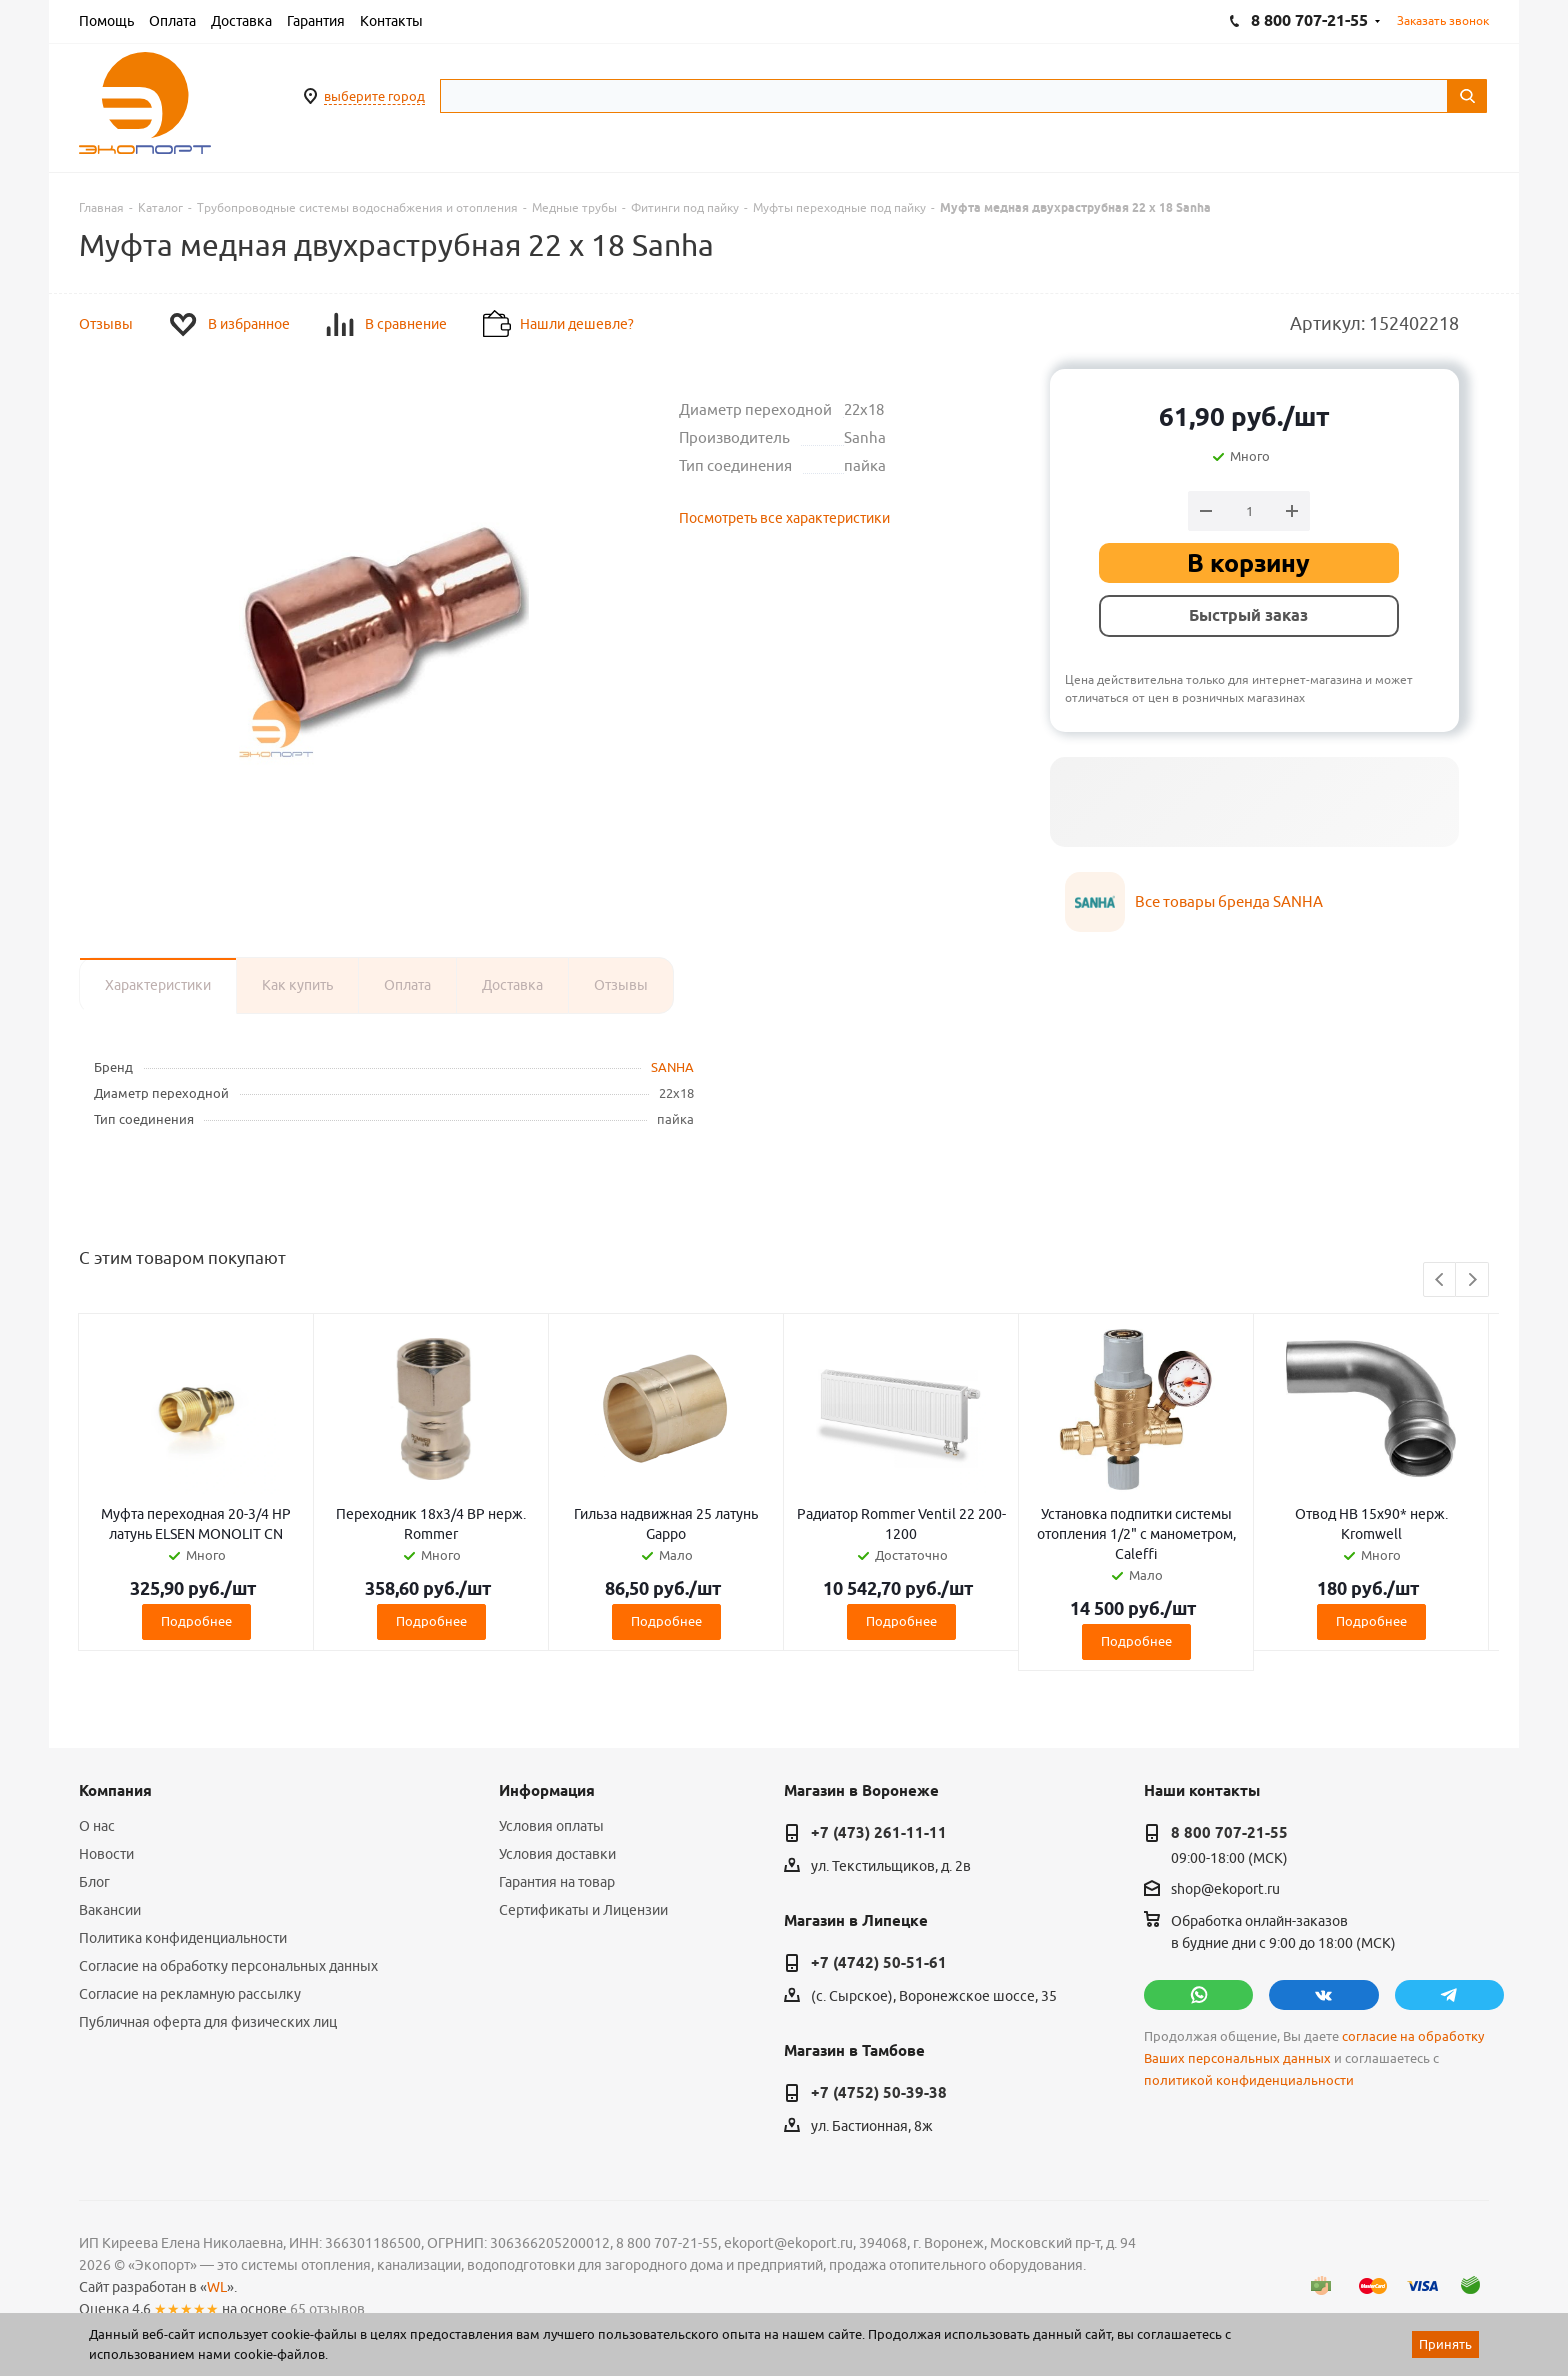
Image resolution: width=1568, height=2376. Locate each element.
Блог (94, 1882)
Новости (106, 1854)
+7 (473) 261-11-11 (879, 1833)
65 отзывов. (329, 2309)
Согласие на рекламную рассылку (190, 1994)
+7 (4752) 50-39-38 (879, 2093)
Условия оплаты (551, 1826)
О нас (97, 1826)
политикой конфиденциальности (1249, 2080)
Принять (1445, 2344)
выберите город (374, 96)
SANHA (672, 1067)
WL (217, 2287)
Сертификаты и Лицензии (583, 1910)
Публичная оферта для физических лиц (208, 2022)
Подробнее (196, 1621)
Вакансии (110, 1910)
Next (1472, 1280)
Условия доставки (557, 1854)
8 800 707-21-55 (1229, 1833)
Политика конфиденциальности (183, 1938)
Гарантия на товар (557, 1882)
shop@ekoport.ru (1225, 1889)
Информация (547, 1791)
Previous (1440, 1280)
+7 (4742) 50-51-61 (879, 1963)
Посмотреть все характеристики (784, 518)
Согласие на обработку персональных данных (228, 1966)
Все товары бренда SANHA (1229, 901)
